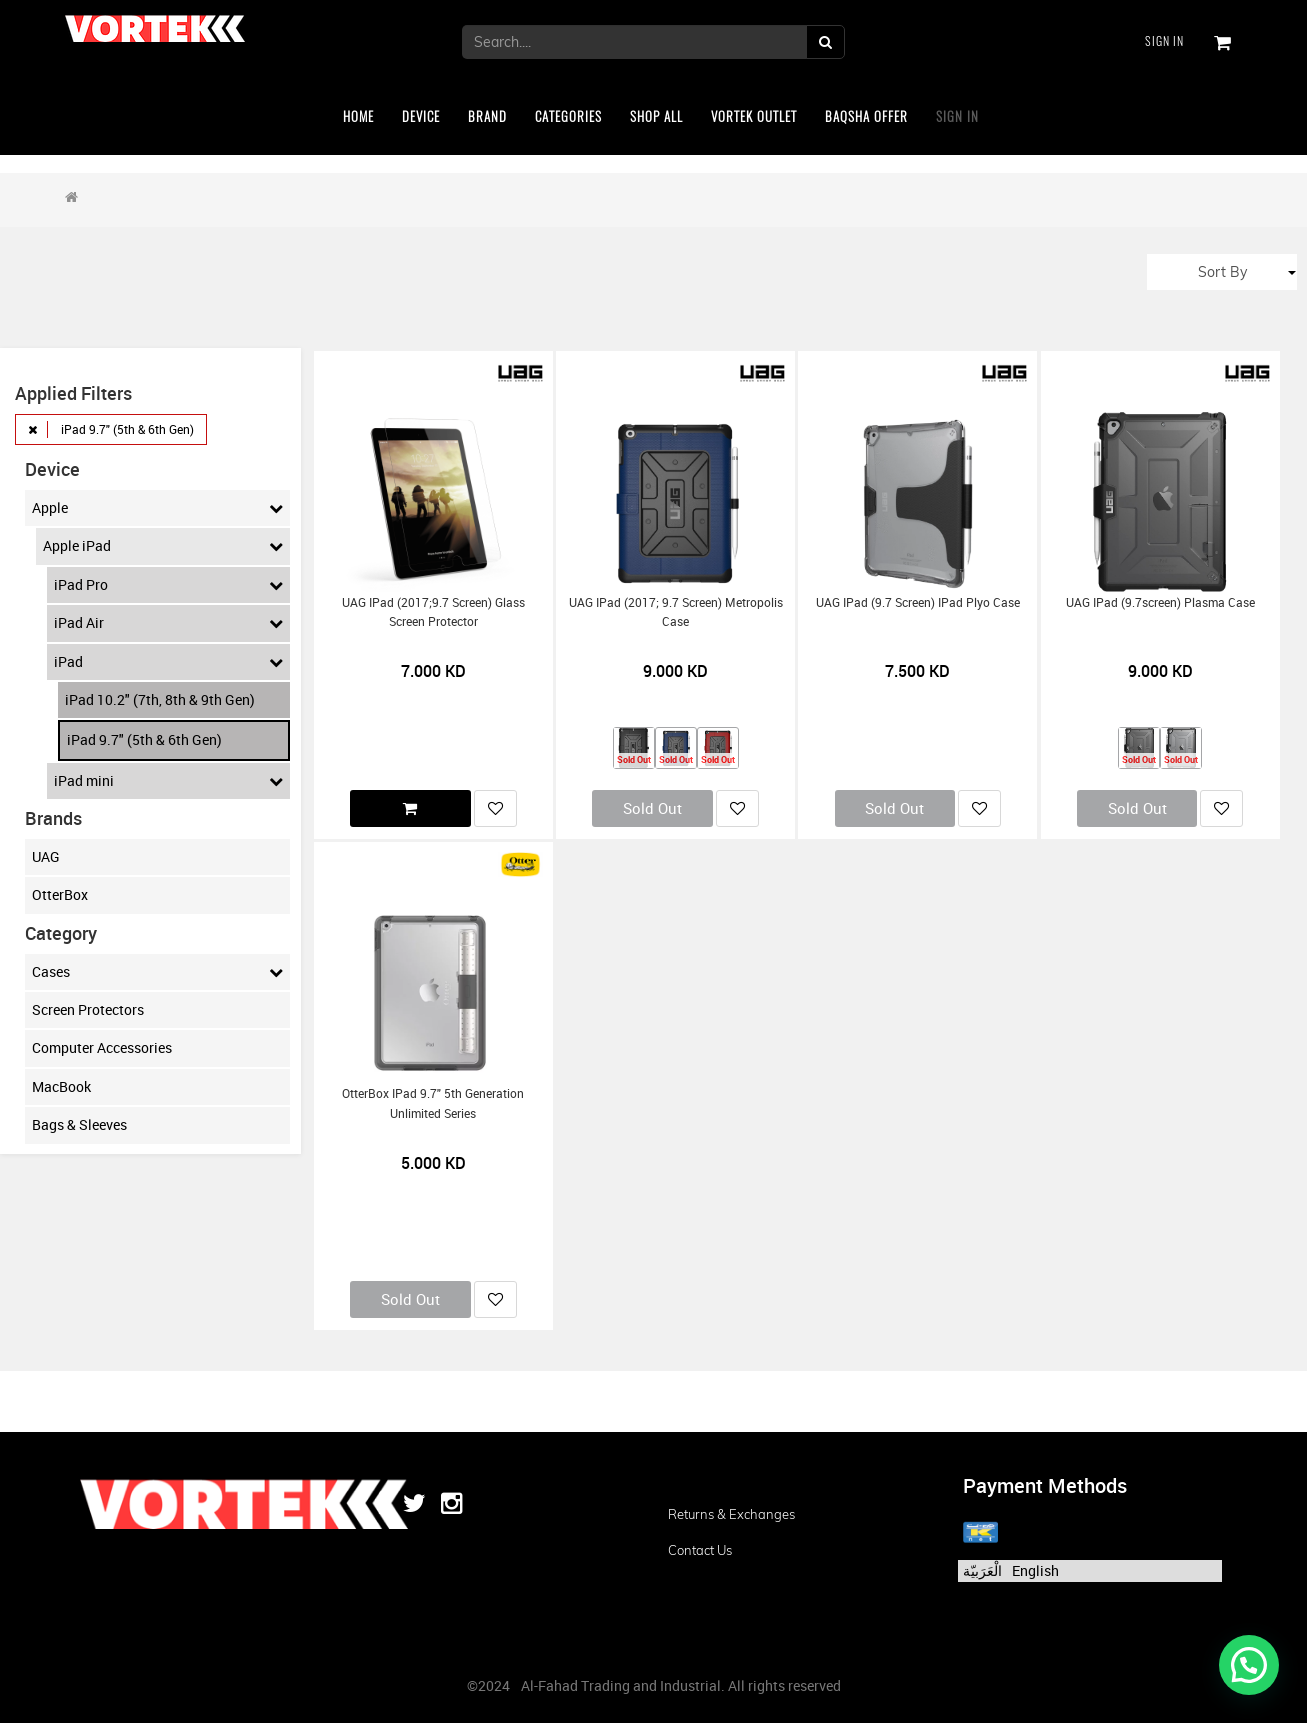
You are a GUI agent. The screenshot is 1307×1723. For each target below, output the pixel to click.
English (1035, 1570)
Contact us (700, 1550)
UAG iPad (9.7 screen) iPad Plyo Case (918, 602)
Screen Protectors (88, 1009)
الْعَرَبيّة (982, 1570)
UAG (46, 856)
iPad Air (168, 623)
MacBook (61, 1086)
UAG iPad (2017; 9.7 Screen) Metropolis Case (676, 612)
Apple (157, 508)
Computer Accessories (102, 1047)
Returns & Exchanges (731, 1514)
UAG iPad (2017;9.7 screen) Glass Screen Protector (433, 612)
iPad (168, 662)
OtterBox (60, 894)
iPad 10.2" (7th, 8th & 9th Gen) (160, 699)
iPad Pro (168, 585)
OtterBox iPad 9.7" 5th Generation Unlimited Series (433, 1103)
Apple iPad (163, 546)
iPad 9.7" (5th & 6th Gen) (144, 739)
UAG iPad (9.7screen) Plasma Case (1160, 602)
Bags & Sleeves (79, 1124)
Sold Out (652, 808)
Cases (157, 972)
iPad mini (168, 781)
